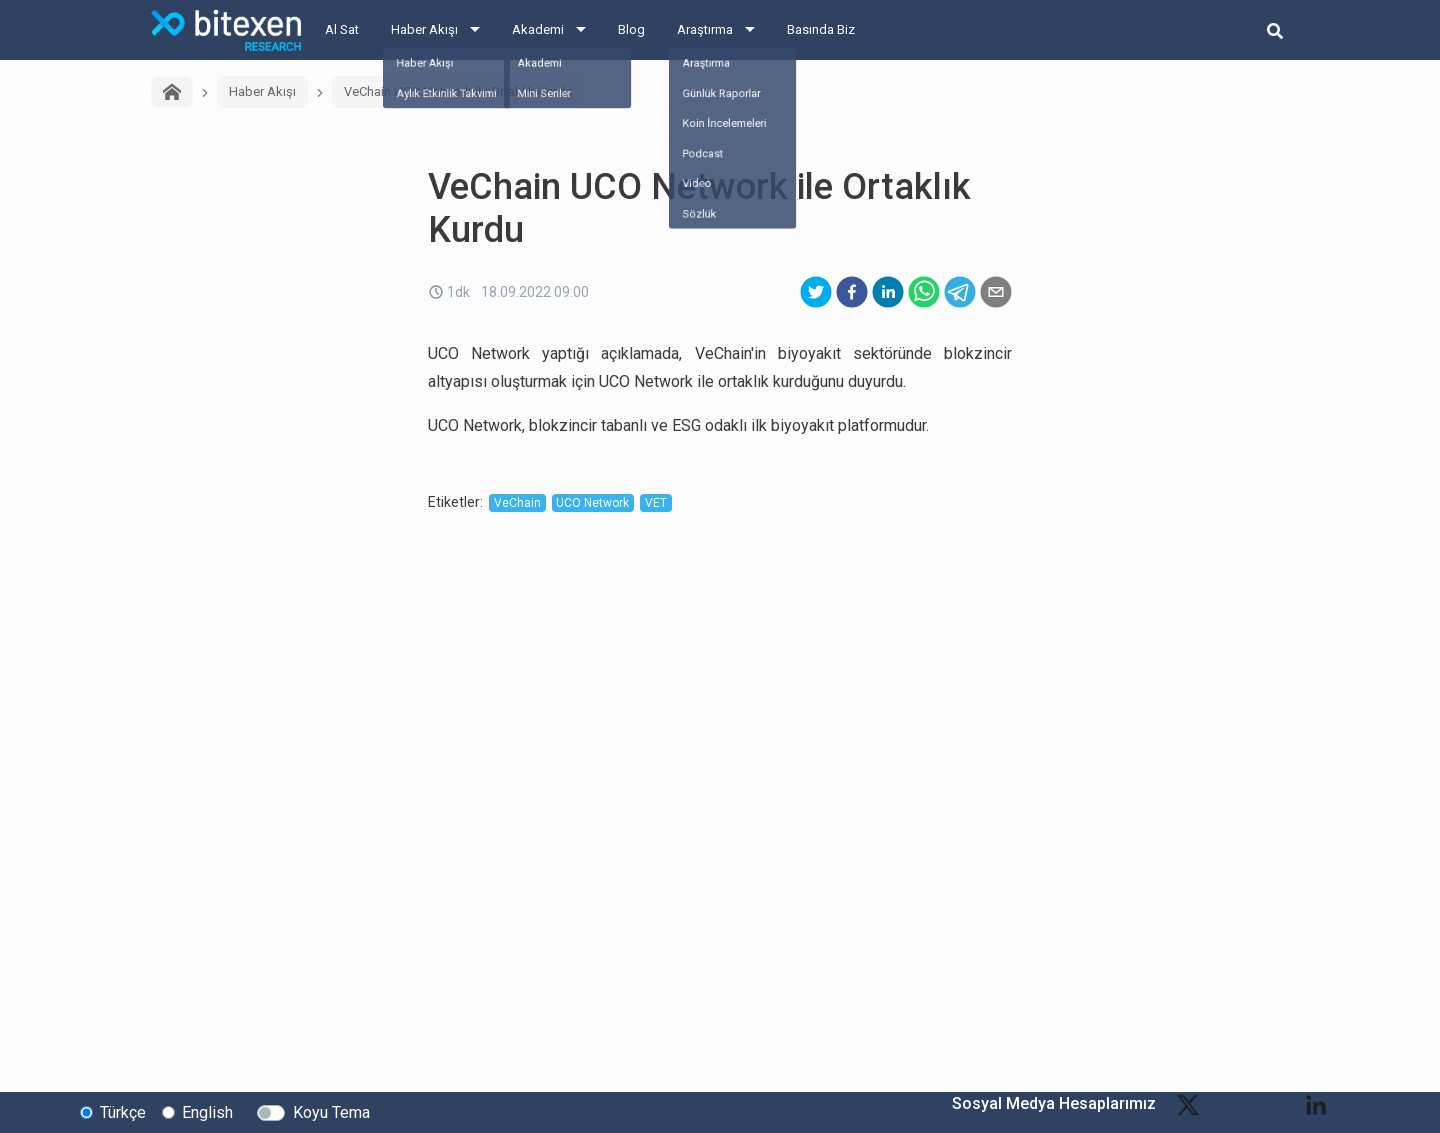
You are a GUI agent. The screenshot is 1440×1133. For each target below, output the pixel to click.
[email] (996, 292)
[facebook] (852, 292)
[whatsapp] (924, 292)
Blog (631, 29)
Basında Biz (821, 29)
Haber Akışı (424, 29)
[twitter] (816, 292)
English (207, 1111)
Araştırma (705, 29)
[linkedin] (888, 292)
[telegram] (960, 292)
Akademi (538, 29)
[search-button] (1275, 30)
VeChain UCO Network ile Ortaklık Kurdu (458, 91)
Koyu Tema (331, 1111)
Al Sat (342, 29)
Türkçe (123, 1111)
